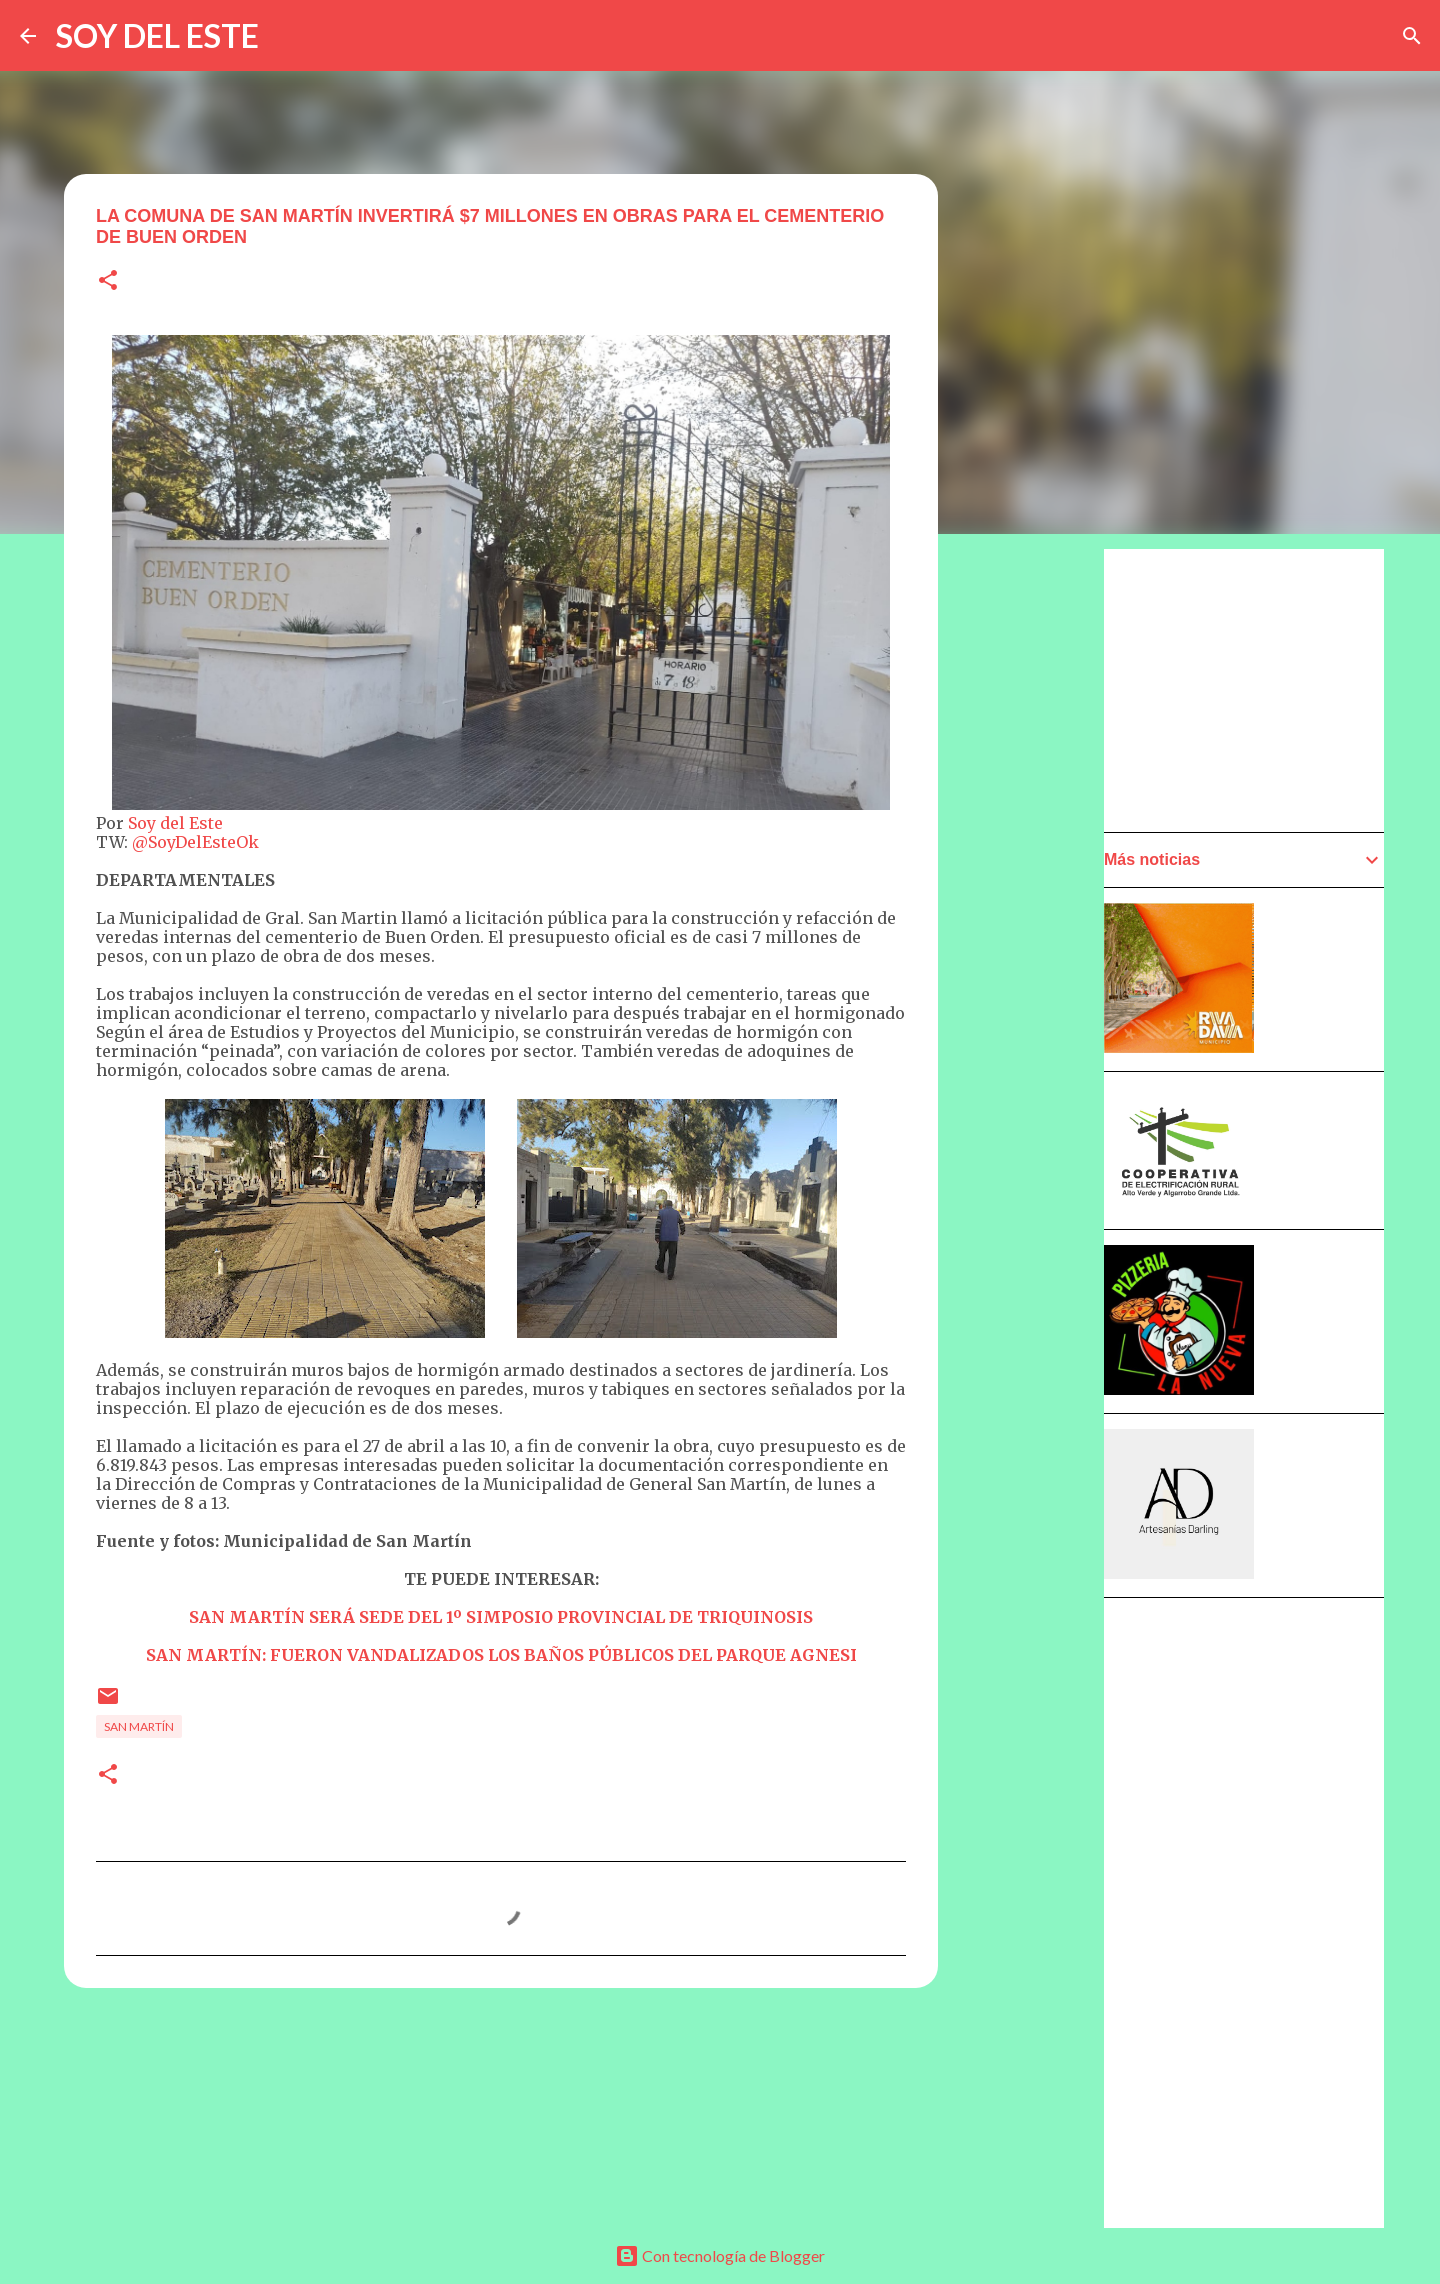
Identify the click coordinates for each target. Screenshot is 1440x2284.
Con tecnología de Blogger (720, 2255)
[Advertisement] (1036, 1117)
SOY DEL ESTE (157, 35)
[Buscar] (1412, 36)
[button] (108, 281)
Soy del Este (175, 823)
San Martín (139, 1726)
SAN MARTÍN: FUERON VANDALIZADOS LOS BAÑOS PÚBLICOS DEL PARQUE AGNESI (501, 1655)
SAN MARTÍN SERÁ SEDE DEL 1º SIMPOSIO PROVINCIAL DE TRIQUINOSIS (501, 1617)
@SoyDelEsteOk (195, 842)
